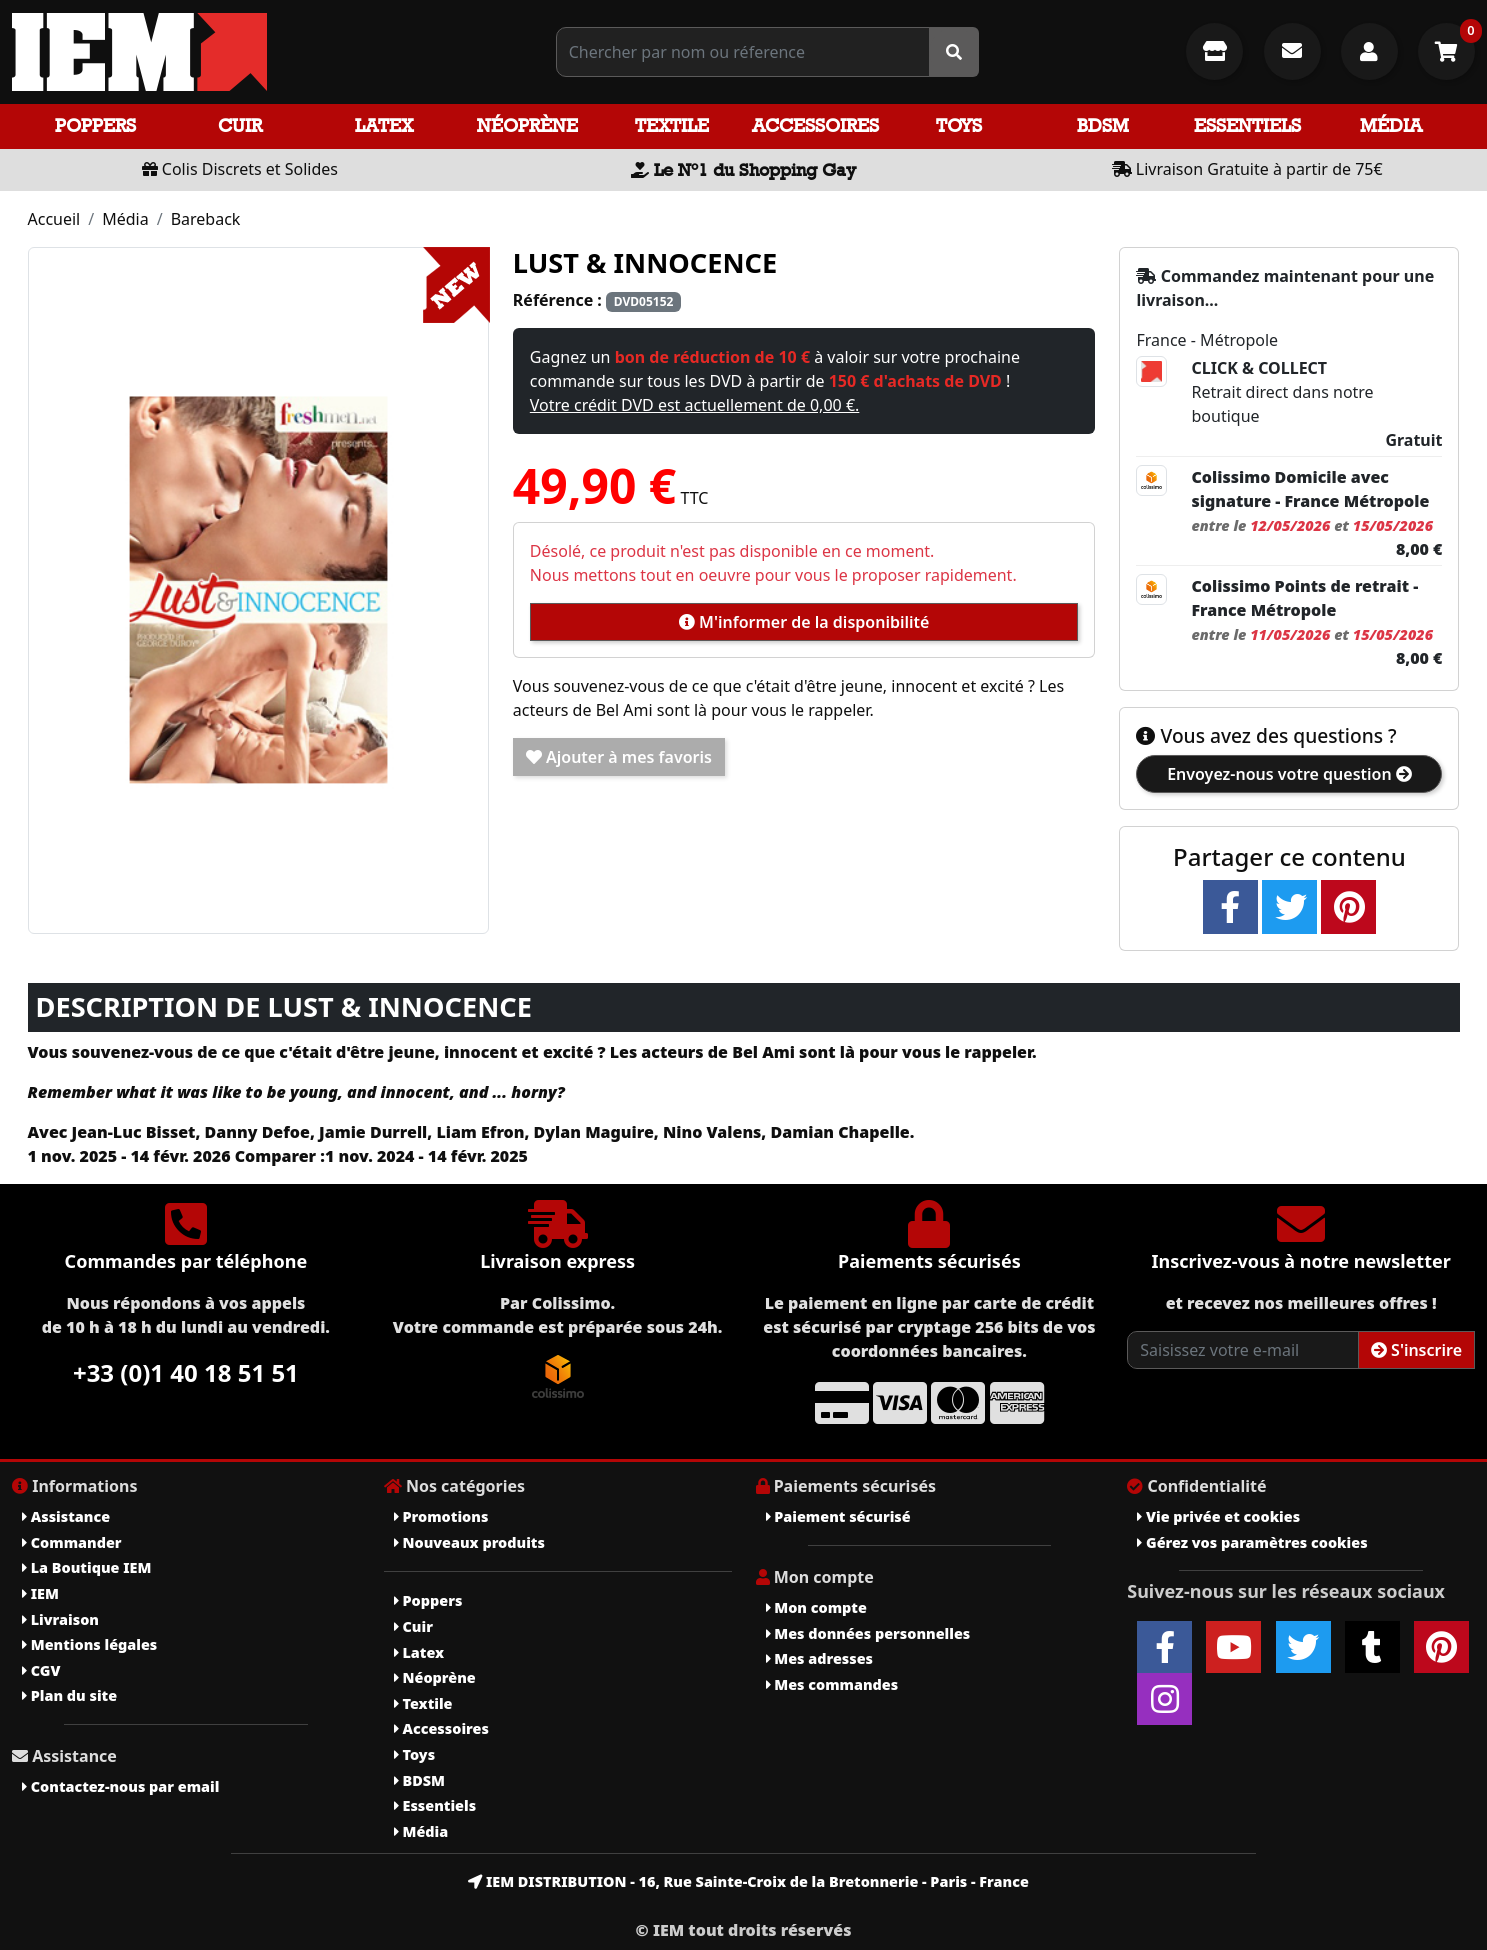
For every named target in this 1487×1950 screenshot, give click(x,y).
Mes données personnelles (868, 1633)
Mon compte (816, 1607)
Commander (72, 1542)
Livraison (60, 1619)
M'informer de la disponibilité (804, 622)
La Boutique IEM (86, 1567)
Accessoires (815, 125)
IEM (40, 1593)
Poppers (95, 125)
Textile (672, 125)
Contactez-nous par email (120, 1786)
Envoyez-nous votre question (1289, 774)
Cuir (240, 125)
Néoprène (527, 125)
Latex (384, 125)
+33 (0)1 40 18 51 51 (186, 1372)
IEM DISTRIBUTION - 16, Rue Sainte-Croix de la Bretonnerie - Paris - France (748, 1881)
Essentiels (1247, 125)
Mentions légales (89, 1644)
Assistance (66, 1516)
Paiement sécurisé (838, 1516)
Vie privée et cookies (1218, 1516)
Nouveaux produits (469, 1542)
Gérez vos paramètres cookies (1252, 1542)
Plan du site (69, 1695)
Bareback (206, 219)
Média (1391, 125)
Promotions (441, 1516)
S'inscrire (1416, 1350)
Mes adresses (820, 1658)
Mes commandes (832, 1684)
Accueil (54, 219)
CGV (41, 1670)
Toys (959, 125)
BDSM (1103, 125)
